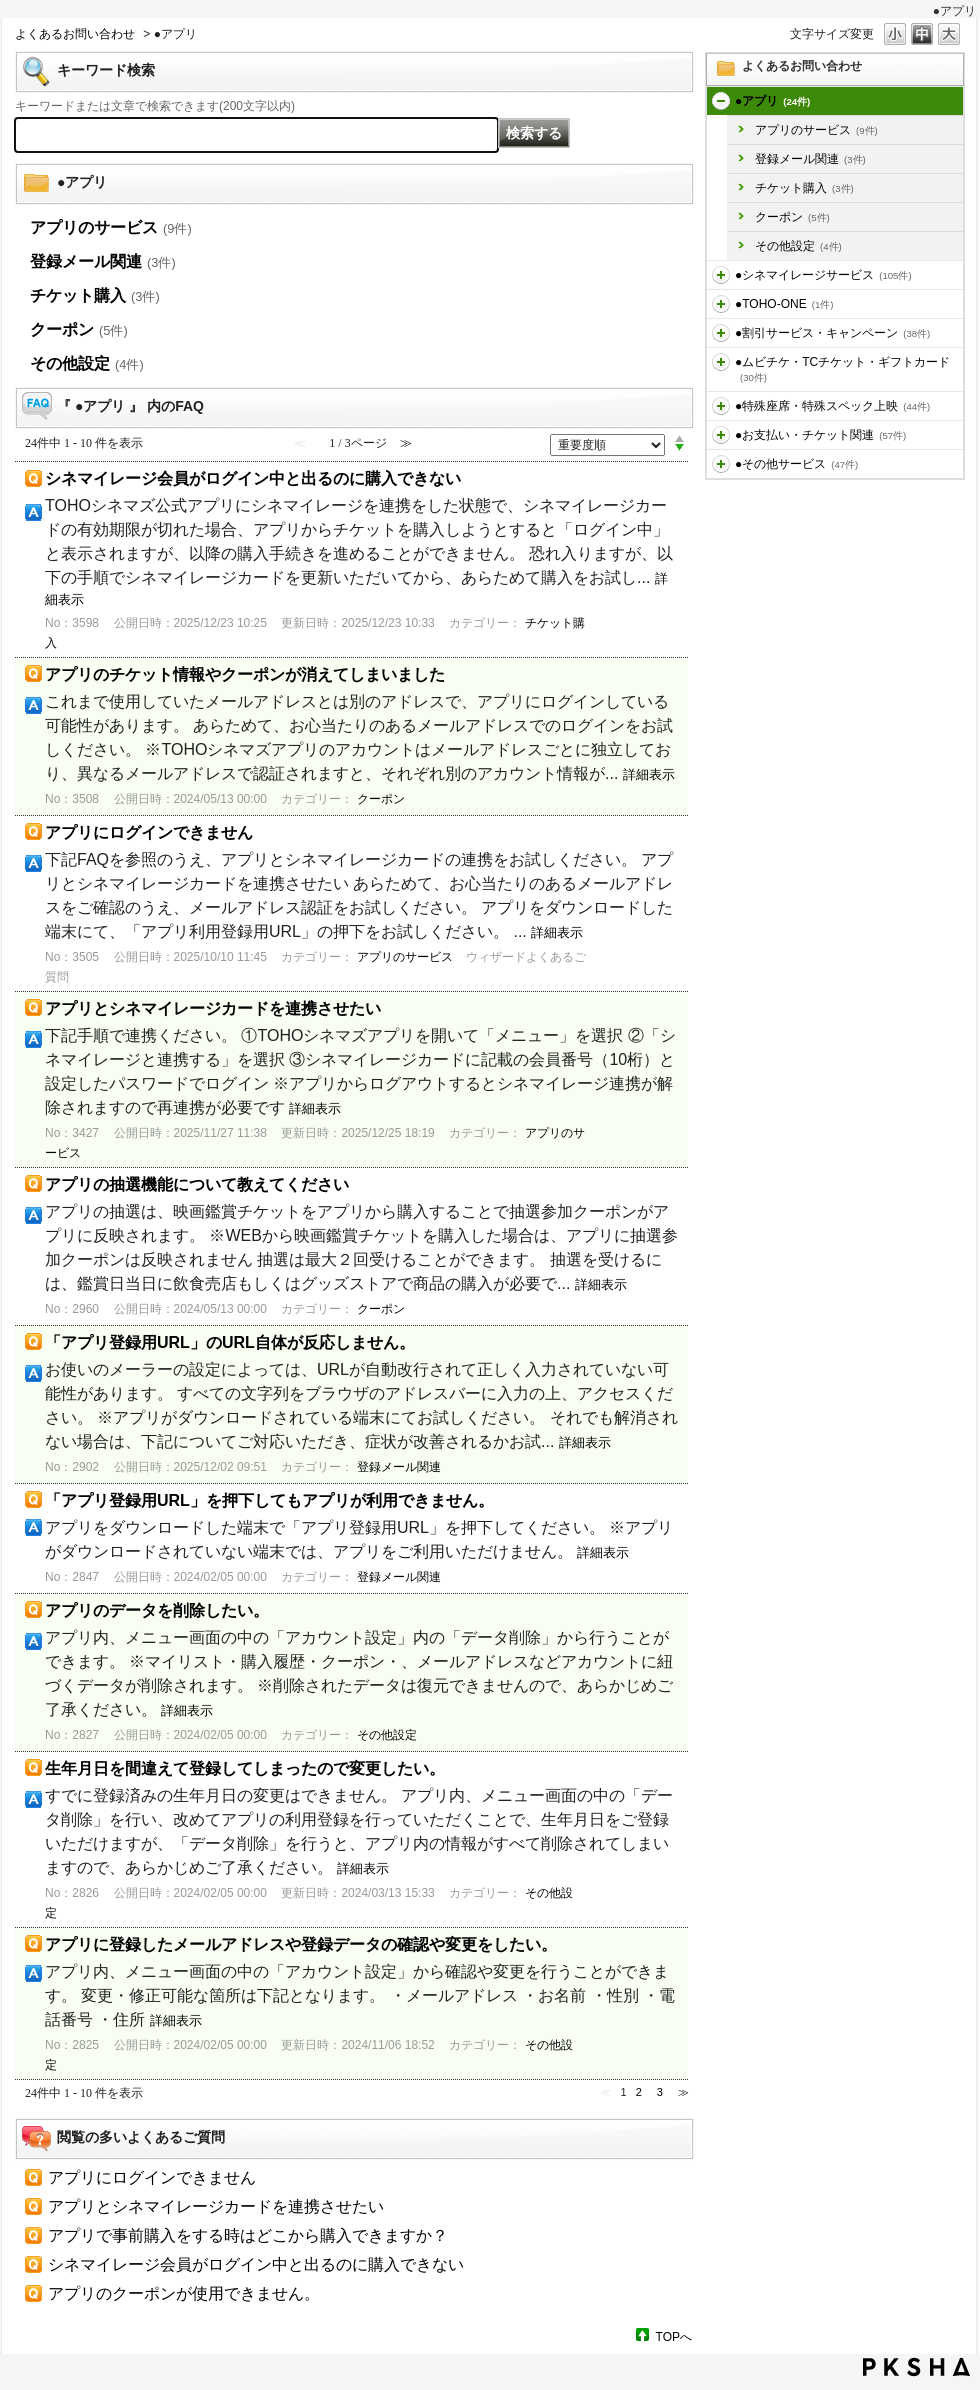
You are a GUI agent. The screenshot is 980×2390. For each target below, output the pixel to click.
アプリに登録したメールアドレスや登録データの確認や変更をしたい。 (301, 1944)
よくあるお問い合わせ (75, 34)
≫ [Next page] (683, 2092)
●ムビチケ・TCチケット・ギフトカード (842, 369)
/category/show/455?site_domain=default (721, 304)
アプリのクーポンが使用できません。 (184, 2293)
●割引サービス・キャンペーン (832, 333)
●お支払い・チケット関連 (820, 435)
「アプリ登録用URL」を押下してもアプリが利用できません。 (269, 1500)
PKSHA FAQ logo (916, 2367)
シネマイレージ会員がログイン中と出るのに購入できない (253, 478)
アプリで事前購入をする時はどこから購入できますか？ (248, 2235)
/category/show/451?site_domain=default (721, 275)
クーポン (792, 217)
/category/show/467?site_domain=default (721, 435)
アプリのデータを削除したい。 (157, 1610)
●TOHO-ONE (784, 304)
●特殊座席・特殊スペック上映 (832, 406)
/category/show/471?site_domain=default (721, 464)
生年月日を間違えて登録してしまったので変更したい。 (245, 1768)
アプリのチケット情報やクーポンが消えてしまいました (245, 674)
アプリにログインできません (149, 832)
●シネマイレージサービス (823, 275)
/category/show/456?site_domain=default (721, 333)
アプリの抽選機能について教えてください (197, 1184)
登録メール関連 (810, 159)
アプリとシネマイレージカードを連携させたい (213, 1008)
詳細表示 (649, 774)
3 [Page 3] (660, 2092)
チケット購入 (804, 188)
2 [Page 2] (639, 2092)
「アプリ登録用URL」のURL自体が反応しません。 (230, 1342)
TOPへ (674, 2336)
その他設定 (798, 246)
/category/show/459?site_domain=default (721, 362)
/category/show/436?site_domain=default (721, 101)
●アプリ (772, 101)
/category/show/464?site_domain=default (721, 406)
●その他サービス (796, 464)
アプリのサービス (816, 130)
